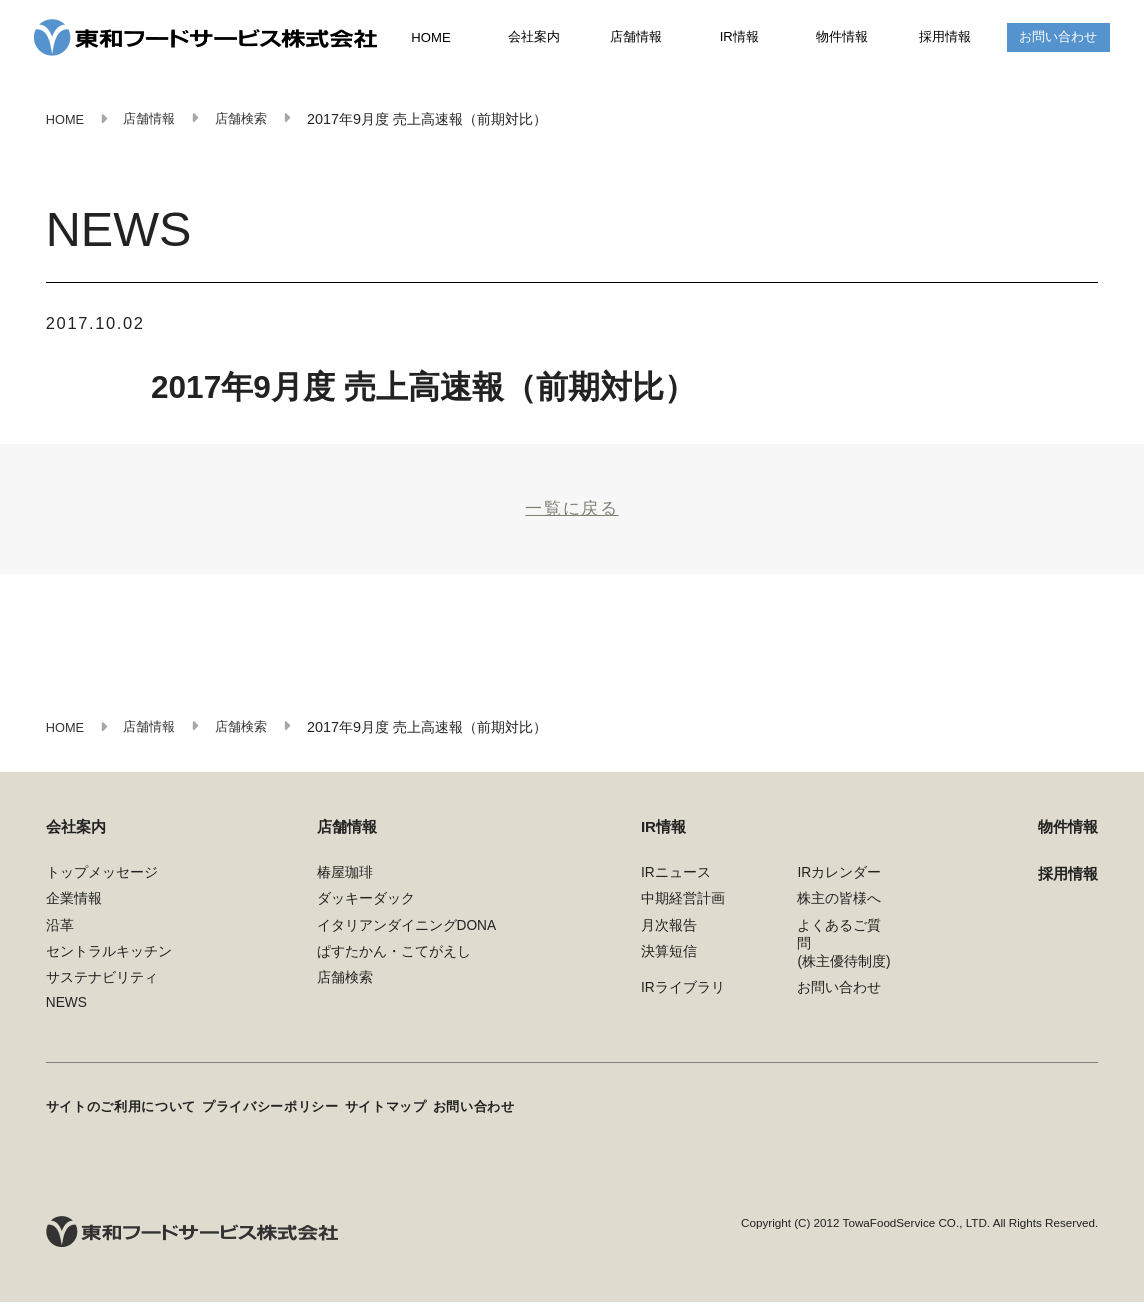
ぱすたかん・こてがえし (394, 968)
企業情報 (74, 915)
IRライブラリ (683, 1004)
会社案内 (534, 38)
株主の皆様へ (839, 915)
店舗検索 (345, 994)
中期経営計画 (683, 915)
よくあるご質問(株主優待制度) (843, 959)
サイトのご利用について (127, 1120)
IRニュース (676, 889)
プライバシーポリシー (296, 1120)
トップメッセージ (102, 889)
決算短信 (669, 968)
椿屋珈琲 (345, 889)
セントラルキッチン (109, 968)
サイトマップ (427, 1120)
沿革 (60, 941)
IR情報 (740, 38)
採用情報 (945, 38)
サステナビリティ (102, 994)
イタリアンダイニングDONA (407, 941)
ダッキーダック (366, 915)
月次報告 (669, 941)
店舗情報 (637, 38)
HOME (431, 39)
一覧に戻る (572, 516)
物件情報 (842, 38)
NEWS (66, 1019)
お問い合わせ (1058, 38)
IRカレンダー (839, 889)
